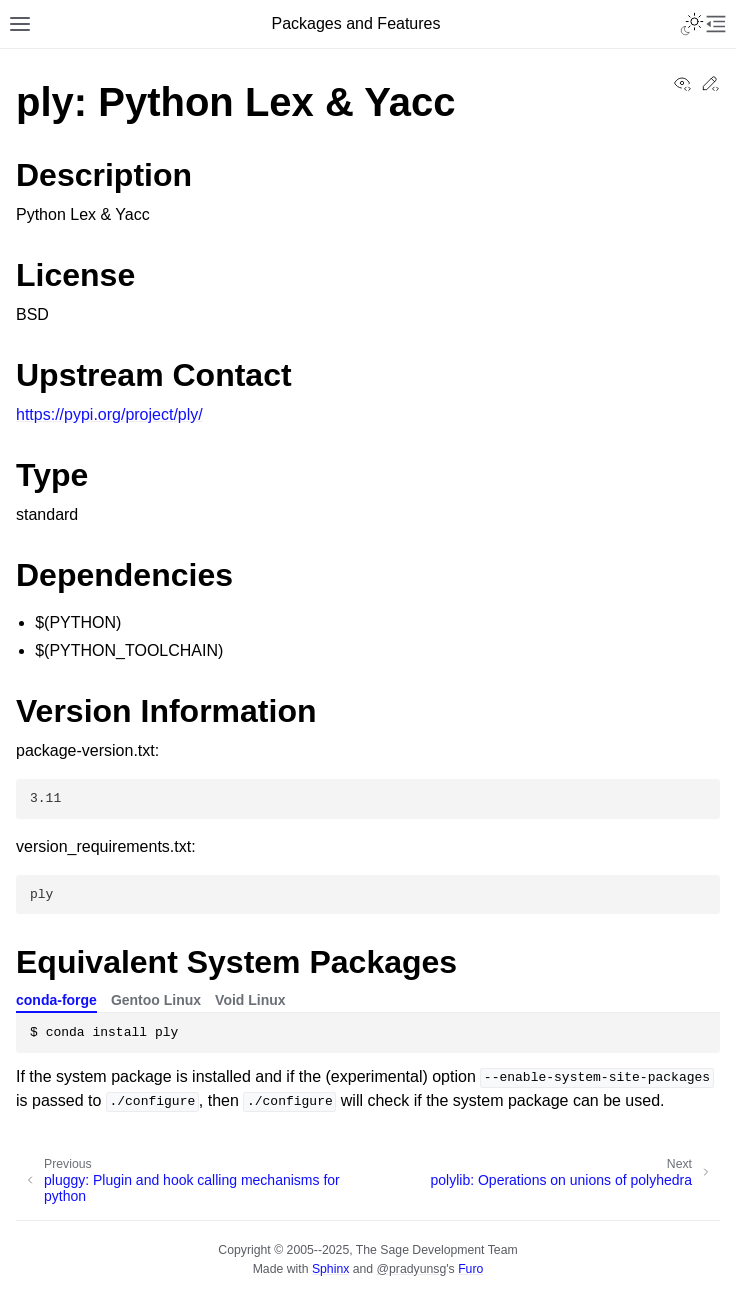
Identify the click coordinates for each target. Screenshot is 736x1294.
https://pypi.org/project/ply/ (109, 414)
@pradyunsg (412, 1269)
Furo (470, 1269)
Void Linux (250, 1000)
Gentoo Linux (156, 1000)
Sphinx (330, 1269)
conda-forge (56, 1000)
